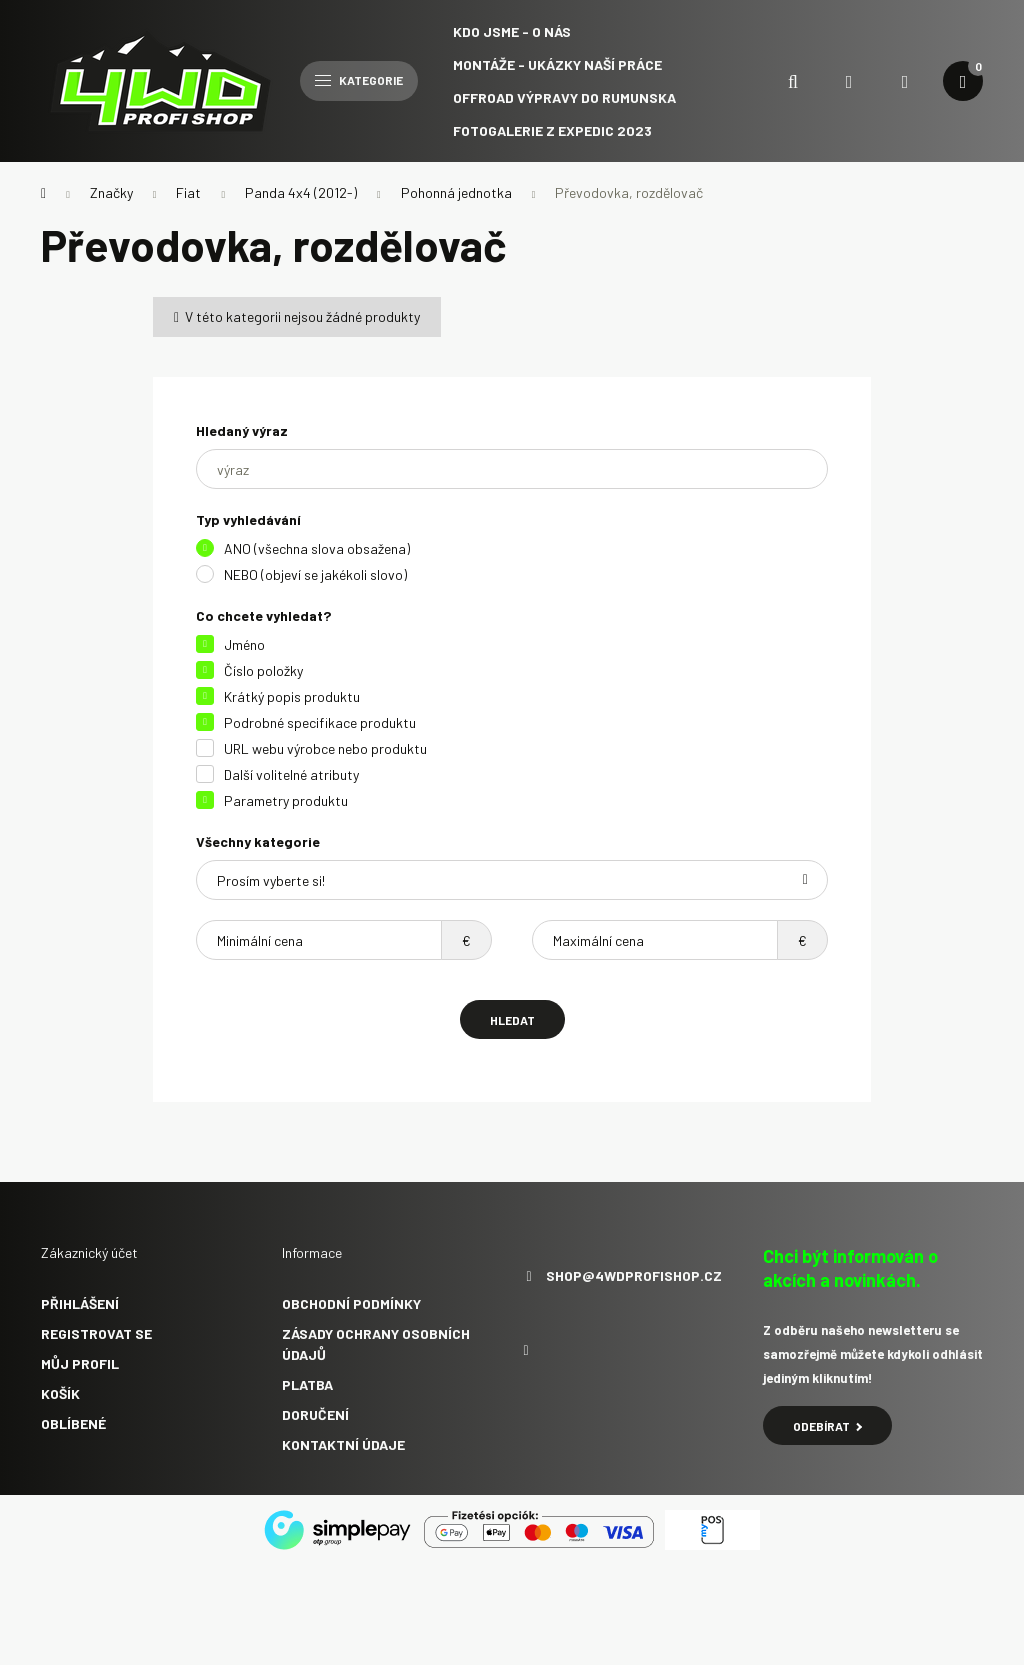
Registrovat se (96, 1333)
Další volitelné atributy (291, 774)
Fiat (188, 192)
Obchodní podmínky (351, 1303)
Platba (307, 1384)
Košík (60, 1393)
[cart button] (963, 81)
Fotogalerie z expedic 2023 (552, 130)
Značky (111, 192)
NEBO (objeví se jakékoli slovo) (315, 574)
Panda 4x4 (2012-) (301, 192)
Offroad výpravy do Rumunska (564, 97)
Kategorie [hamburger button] (359, 80)
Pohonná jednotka (456, 192)
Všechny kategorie (258, 841)
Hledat (512, 1020)
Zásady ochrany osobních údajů (376, 1344)
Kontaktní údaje (343, 1444)
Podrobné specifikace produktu (320, 722)
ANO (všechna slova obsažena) (317, 548)
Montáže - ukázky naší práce (557, 64)
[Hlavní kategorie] (43, 193)
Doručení (315, 1414)
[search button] (793, 81)
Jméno (244, 644)
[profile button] (905, 81)
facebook (526, 1351)
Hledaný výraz (242, 430)
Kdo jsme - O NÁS (512, 31)
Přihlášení (80, 1303)
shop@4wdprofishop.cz (634, 1276)
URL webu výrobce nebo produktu (325, 748)
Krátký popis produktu (292, 696)
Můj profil (80, 1363)
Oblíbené (73, 1423)
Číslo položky (263, 670)
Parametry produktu (286, 800)
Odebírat (828, 1426)
